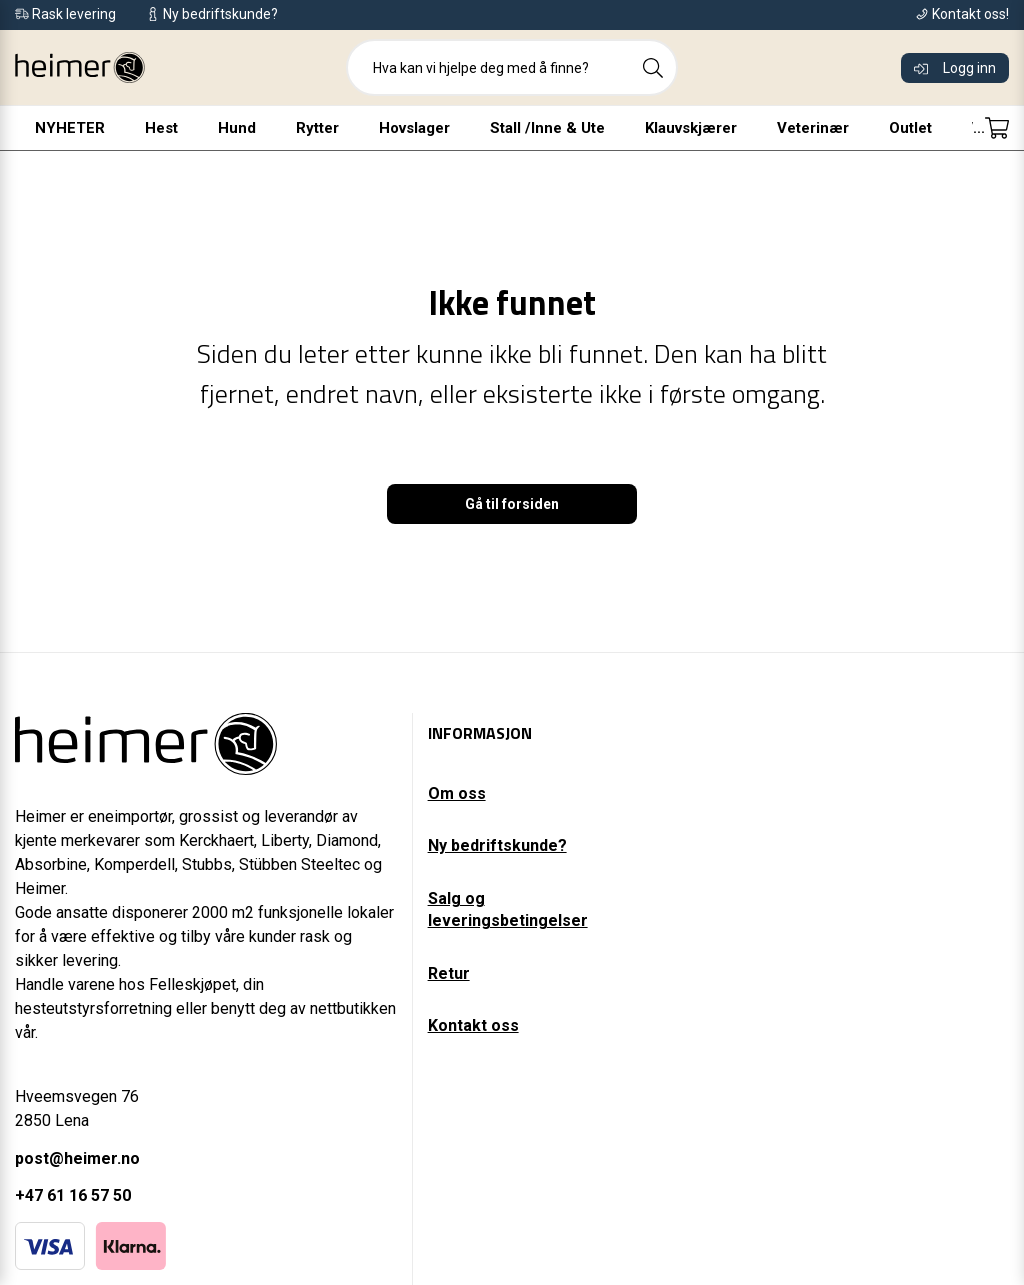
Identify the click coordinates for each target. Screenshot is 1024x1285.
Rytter (272, 128)
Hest (116, 128)
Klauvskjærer (646, 128)
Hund (192, 128)
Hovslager (369, 128)
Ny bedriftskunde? (497, 845)
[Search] (653, 68)
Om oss (457, 793)
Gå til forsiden (512, 504)
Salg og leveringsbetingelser (508, 909)
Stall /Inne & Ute (502, 128)
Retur (449, 973)
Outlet (865, 128)
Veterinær (768, 128)
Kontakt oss (473, 1025)
